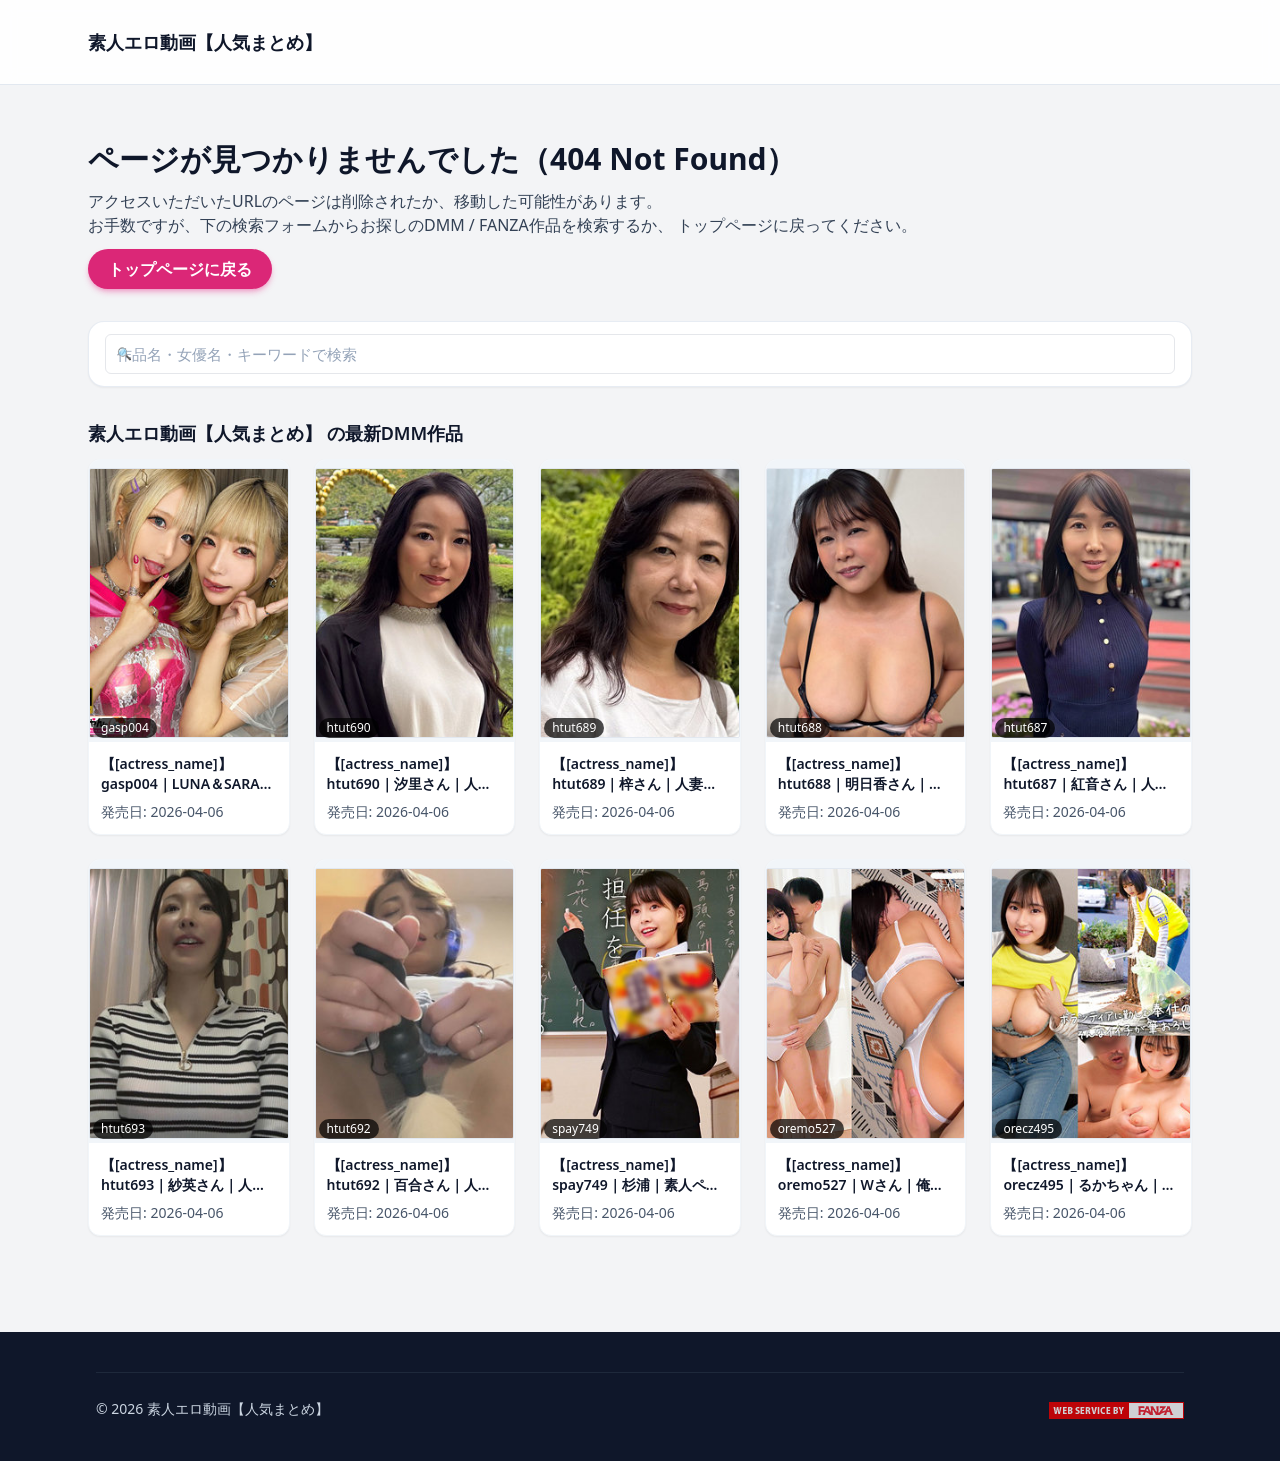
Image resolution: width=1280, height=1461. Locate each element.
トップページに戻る (180, 269)
